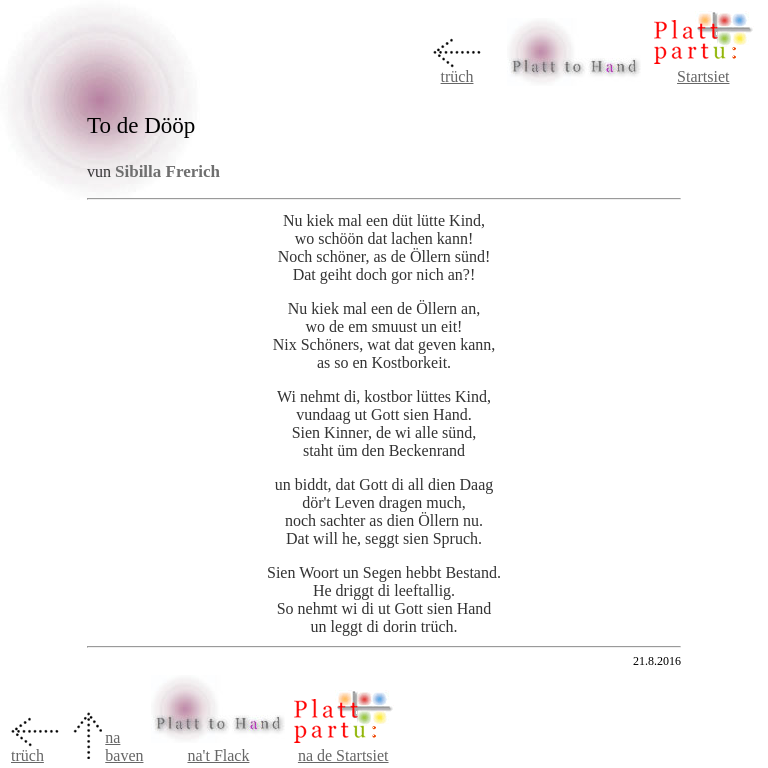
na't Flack (218, 755)
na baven (124, 746)
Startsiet (703, 76)
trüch (457, 76)
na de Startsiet (343, 755)
